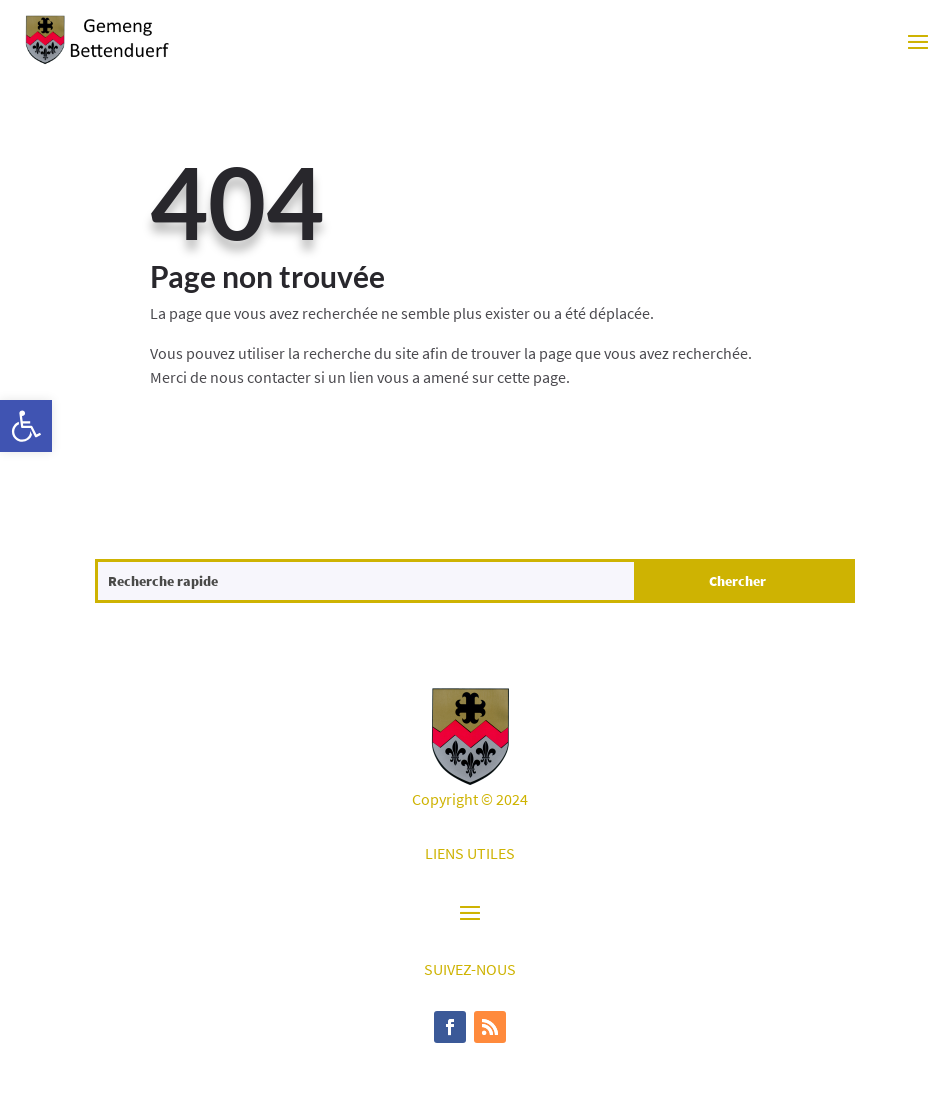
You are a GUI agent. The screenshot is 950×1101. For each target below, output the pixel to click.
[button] (26, 426)
